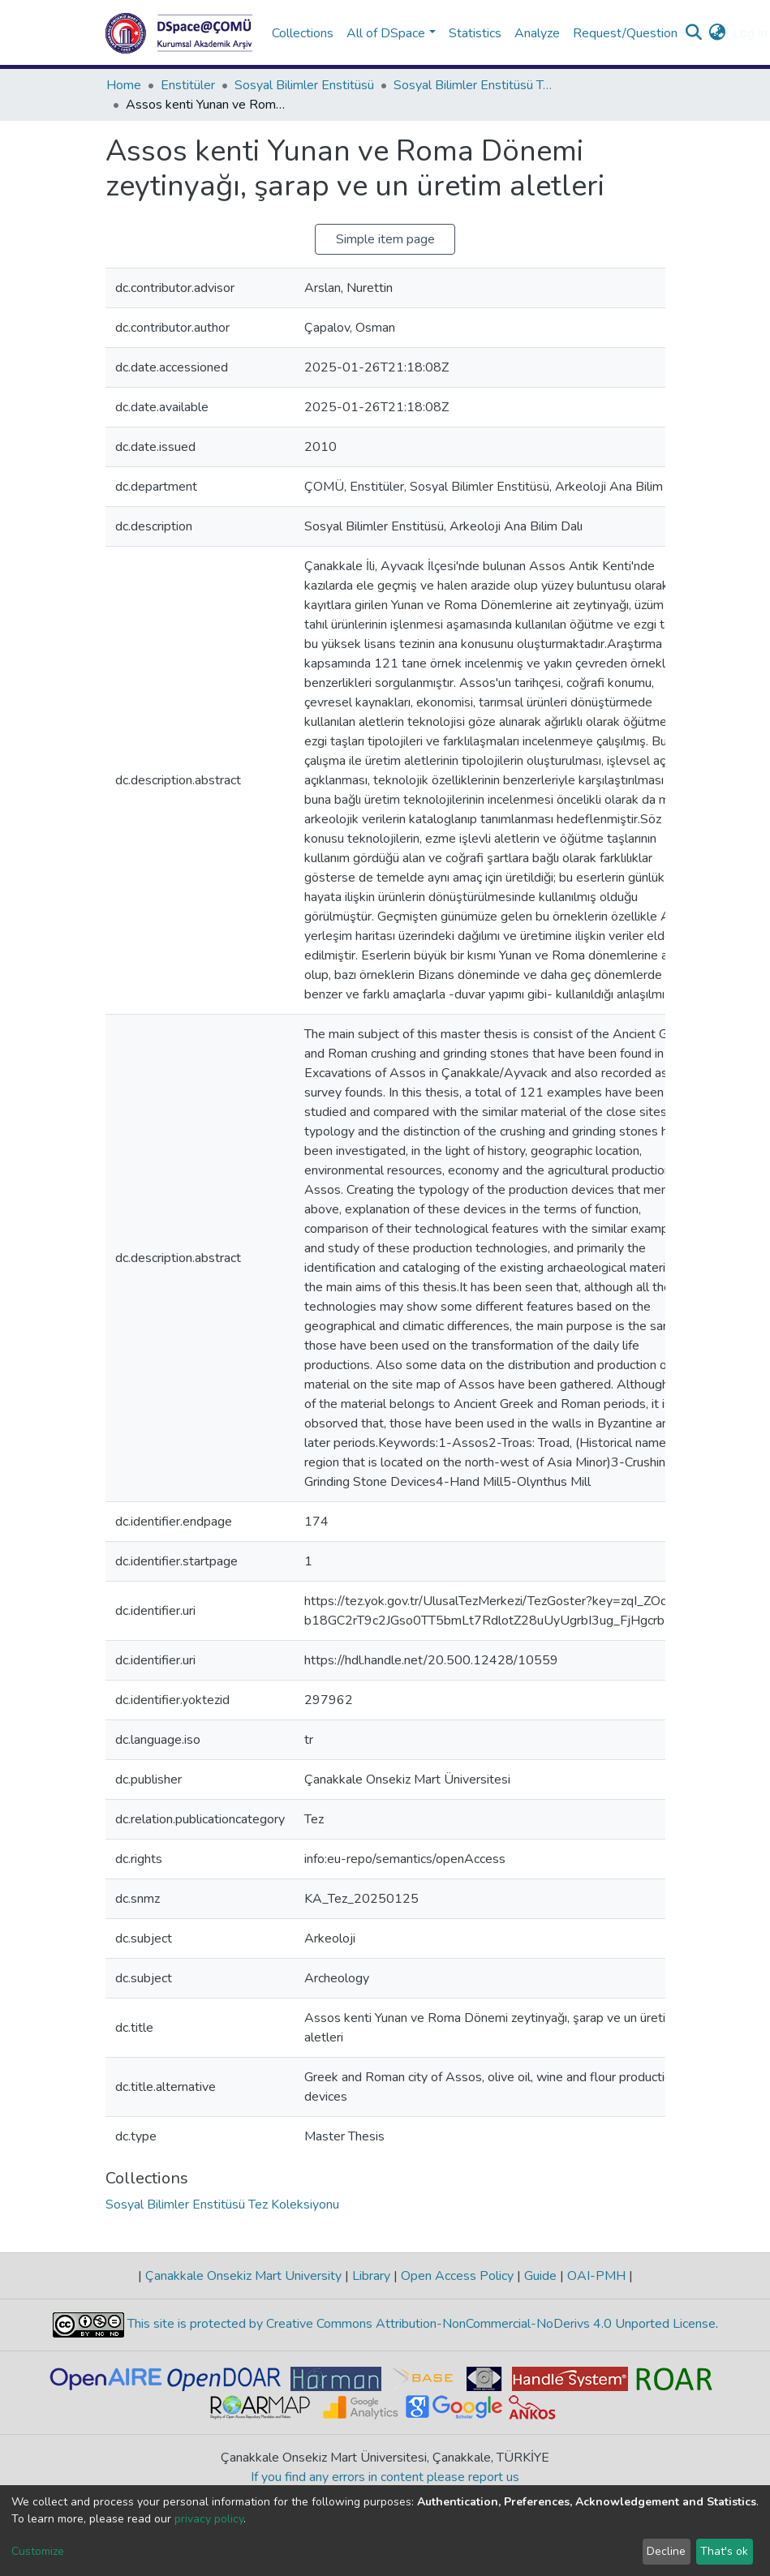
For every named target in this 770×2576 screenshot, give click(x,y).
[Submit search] (694, 33)
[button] (718, 33)
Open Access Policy (457, 2276)
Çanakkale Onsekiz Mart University (243, 2276)
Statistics (475, 33)
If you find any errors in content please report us (385, 2477)
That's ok (724, 2551)
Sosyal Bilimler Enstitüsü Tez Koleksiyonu (475, 85)
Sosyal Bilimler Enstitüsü (304, 85)
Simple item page (385, 239)
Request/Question (625, 33)
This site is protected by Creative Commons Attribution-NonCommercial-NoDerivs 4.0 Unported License (420, 2324)
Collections (302, 33)
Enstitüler (188, 85)
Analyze (537, 33)
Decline (666, 2551)
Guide (540, 2276)
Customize (37, 2551)
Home (123, 85)
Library (371, 2276)
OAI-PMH (596, 2276)
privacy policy (208, 2519)
